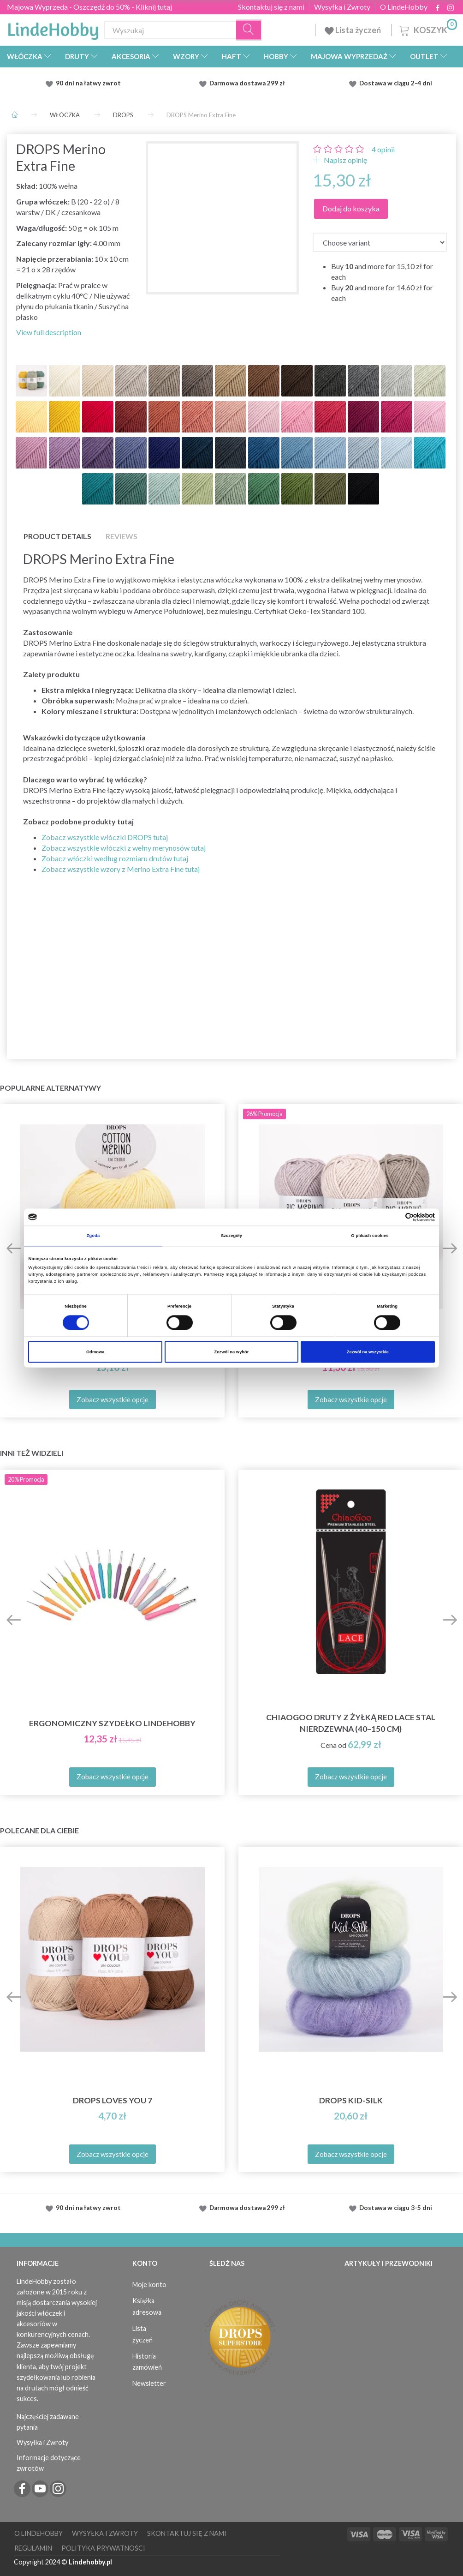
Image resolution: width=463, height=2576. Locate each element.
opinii (383, 149)
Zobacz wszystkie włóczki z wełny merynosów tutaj (124, 847)
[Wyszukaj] (249, 30)
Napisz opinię (344, 160)
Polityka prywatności (103, 2548)
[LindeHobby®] (53, 28)
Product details (57, 536)
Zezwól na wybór (231, 1352)
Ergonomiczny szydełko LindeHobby (112, 1723)
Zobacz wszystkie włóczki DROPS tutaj (105, 837)
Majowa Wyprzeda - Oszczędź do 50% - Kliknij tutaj (89, 6)
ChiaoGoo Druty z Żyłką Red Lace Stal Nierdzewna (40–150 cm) (350, 1723)
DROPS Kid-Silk (351, 2100)
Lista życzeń (353, 30)
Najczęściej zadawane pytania (48, 2422)
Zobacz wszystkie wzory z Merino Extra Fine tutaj (121, 869)
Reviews (121, 536)
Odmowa (95, 1352)
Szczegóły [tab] (231, 1236)
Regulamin (33, 2548)
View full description (48, 332)
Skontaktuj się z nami (271, 7)
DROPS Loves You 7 (112, 2100)
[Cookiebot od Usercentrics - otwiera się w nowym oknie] (394, 1217)
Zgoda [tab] (93, 1236)
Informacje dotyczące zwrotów (49, 2463)
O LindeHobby (403, 7)
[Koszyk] (427, 29)
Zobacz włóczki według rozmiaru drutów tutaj (115, 858)
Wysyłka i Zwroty (342, 7)
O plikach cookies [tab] (369, 1236)
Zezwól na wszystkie (368, 1352)
